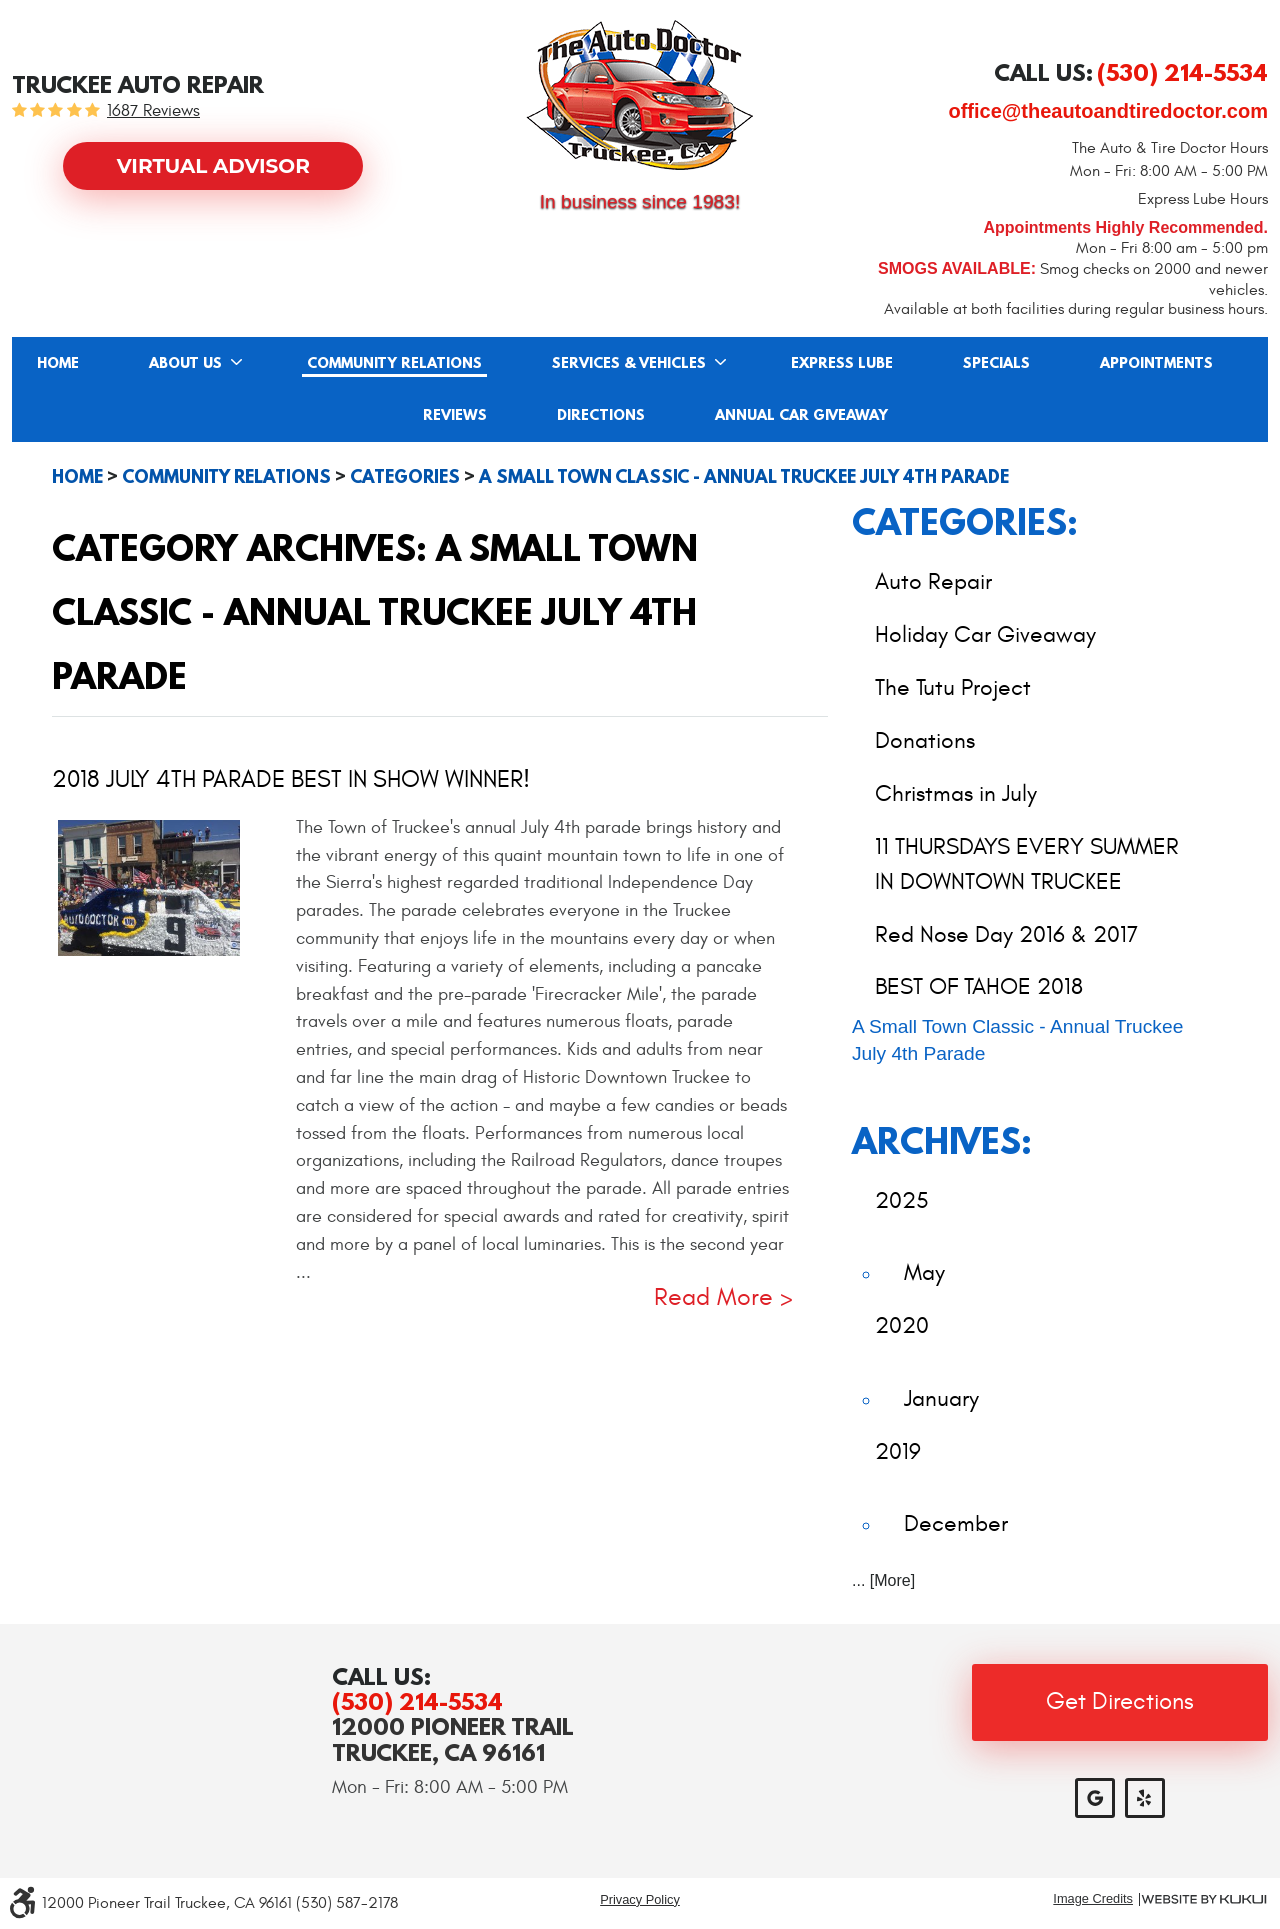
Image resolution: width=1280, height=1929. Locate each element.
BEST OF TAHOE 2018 (979, 986)
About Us (185, 364)
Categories (405, 477)
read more (713, 1298)
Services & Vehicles (629, 364)
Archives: (942, 1140)
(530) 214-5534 (417, 1701)
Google (1095, 1798)
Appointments (1156, 364)
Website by (1204, 1899)
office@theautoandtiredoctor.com (1108, 111)
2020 (902, 1325)
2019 (898, 1451)
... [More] (883, 1580)
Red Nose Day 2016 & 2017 (1006, 934)
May (924, 1272)
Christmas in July (956, 793)
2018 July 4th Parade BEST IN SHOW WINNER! (291, 780)
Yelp (1145, 1798)
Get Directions (1120, 1702)
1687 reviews (153, 111)
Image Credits (1093, 1899)
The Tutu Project (953, 687)
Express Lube (842, 364)
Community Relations (394, 364)
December (956, 1523)
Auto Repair (933, 581)
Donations (925, 740)
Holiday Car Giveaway (985, 634)
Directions (601, 416)
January (941, 1398)
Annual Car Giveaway (801, 416)
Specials (996, 364)
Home (58, 364)
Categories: (965, 521)
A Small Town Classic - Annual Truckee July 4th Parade (744, 477)
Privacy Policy (640, 1899)
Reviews (455, 416)
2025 (902, 1200)
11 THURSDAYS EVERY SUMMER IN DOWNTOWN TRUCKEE (1027, 864)
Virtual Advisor (213, 166)
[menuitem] (58, 363)
